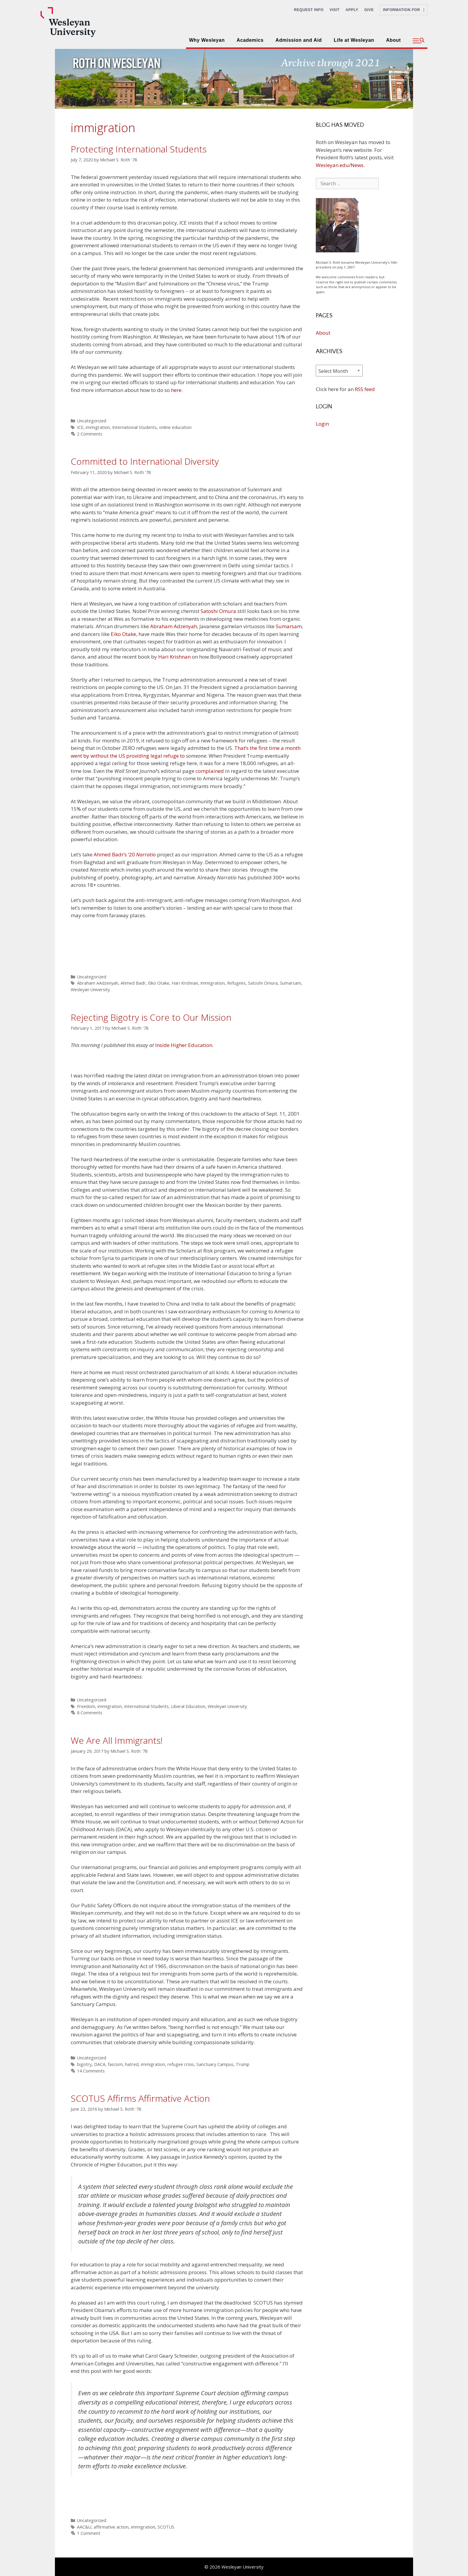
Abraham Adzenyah (173, 626)
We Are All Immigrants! (117, 1740)
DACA (99, 2064)
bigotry (84, 2064)
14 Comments (91, 2071)
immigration (98, 427)
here (176, 390)
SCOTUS (166, 2527)
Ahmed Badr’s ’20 (125, 854)
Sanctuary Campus (214, 2064)
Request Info (309, 10)
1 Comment (88, 2533)
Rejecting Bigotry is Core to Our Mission (151, 1017)
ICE (80, 427)
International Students (134, 427)
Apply (352, 10)
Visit (335, 10)
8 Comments (89, 1712)
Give (369, 10)
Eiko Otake (123, 634)
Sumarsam (289, 626)
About (393, 40)
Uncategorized (91, 421)
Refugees (236, 983)
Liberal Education (188, 1706)
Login (322, 423)
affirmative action (111, 2527)
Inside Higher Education (183, 1045)
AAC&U (84, 2527)
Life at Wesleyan (354, 40)
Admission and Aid (298, 40)
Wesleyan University (90, 989)
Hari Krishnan (174, 656)
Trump (243, 2064)
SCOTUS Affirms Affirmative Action (140, 2098)
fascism (115, 2064)
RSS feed (365, 389)
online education (175, 427)
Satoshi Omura (218, 611)
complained (209, 770)
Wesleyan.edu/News (340, 165)
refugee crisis (180, 2064)
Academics (250, 40)
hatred (131, 2064)
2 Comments (89, 434)
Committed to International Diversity (145, 461)
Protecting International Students (139, 149)
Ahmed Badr (133, 983)
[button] (418, 40)
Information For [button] (403, 10)
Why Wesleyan (206, 40)
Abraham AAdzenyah (97, 983)
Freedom (86, 1706)
